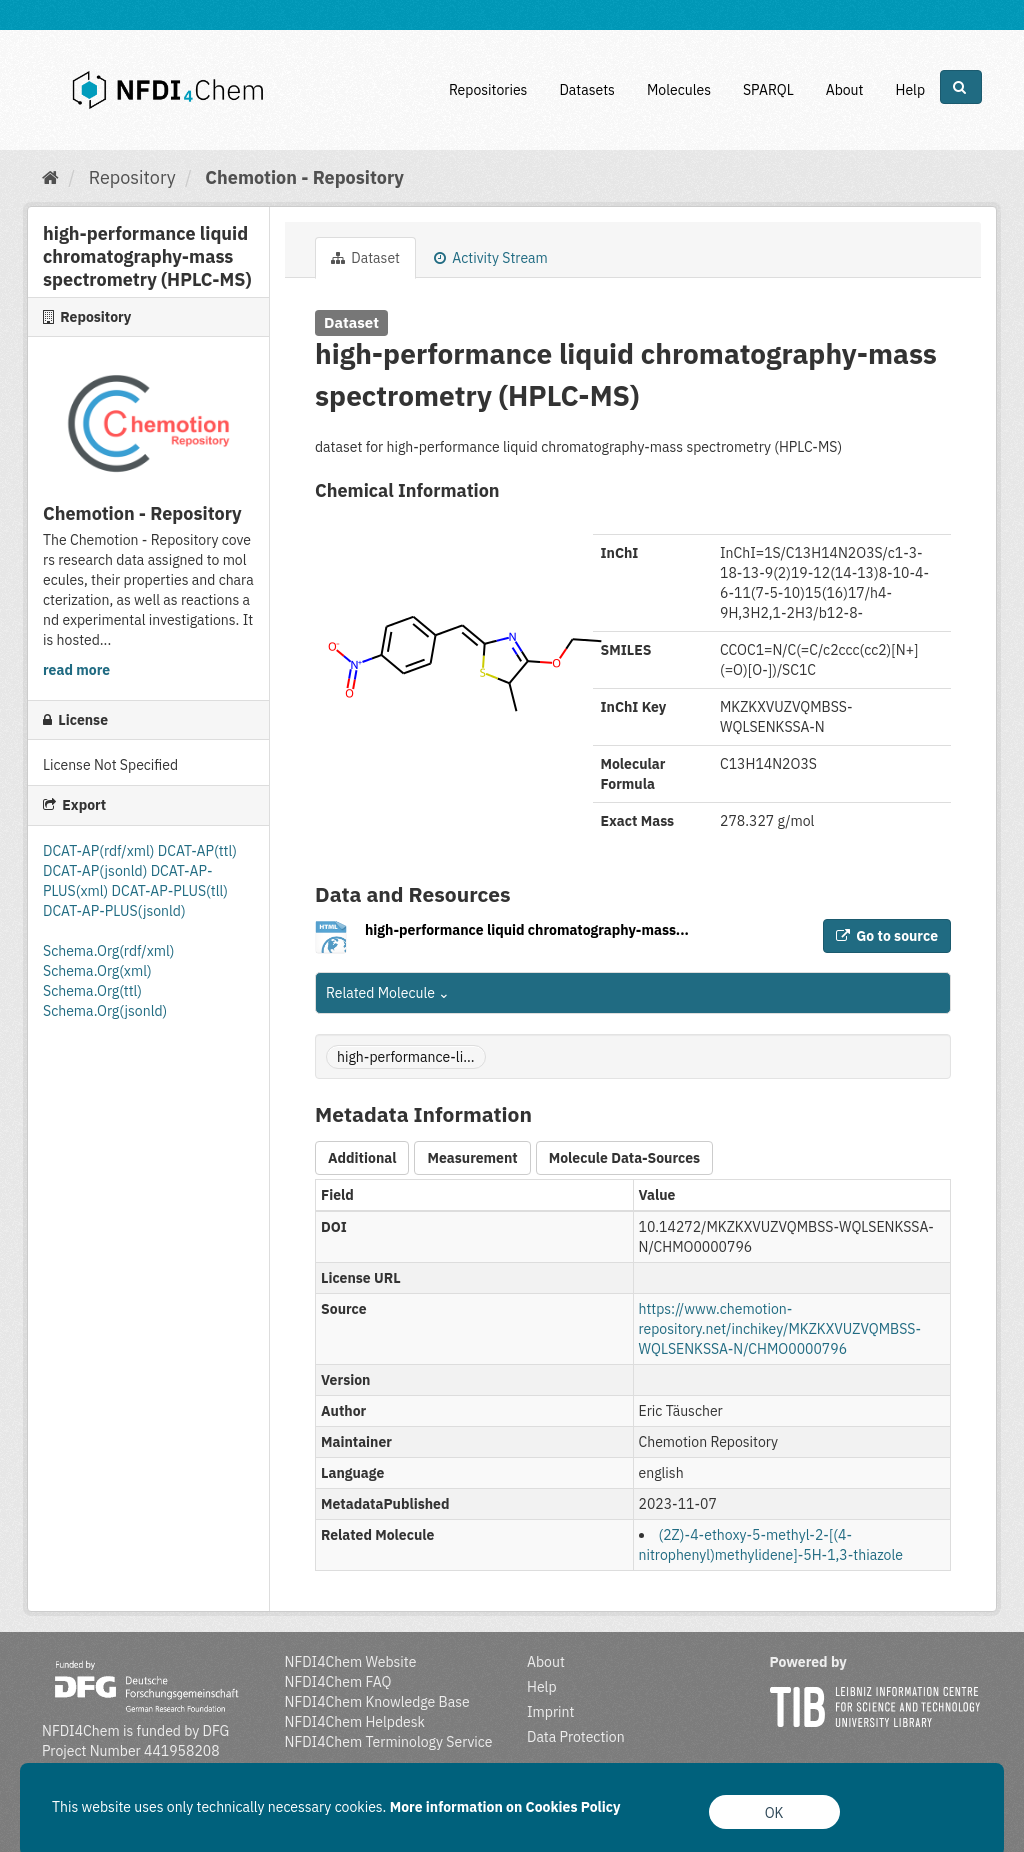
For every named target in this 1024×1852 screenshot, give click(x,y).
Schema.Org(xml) (97, 971)
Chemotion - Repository (304, 177)
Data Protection (576, 1737)
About (845, 90)
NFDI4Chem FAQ (338, 1682)
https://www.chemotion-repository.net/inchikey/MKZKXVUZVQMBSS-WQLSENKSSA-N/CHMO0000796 (780, 1329)
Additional (362, 1158)
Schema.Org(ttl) (92, 991)
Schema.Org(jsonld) (105, 1011)
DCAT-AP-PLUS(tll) (170, 891)
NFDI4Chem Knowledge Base (377, 1702)
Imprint (550, 1712)
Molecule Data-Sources (624, 1158)
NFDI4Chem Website (351, 1662)
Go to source (887, 936)
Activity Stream (491, 258)
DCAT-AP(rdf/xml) (100, 851)
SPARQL (768, 90)
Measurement (472, 1158)
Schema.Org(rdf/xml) (108, 951)
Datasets (587, 90)
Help (910, 90)
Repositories (488, 90)
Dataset (365, 258)
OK (774, 1813)
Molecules (679, 90)
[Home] (50, 177)
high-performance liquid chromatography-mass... (527, 930)
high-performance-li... (406, 1057)
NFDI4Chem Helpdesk (355, 1722)
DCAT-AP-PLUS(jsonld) (114, 911)
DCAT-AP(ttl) (197, 851)
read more (76, 670)
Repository (132, 177)
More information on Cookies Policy (505, 1807)
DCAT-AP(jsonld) (97, 871)
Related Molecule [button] (388, 993)
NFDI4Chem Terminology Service (389, 1742)
